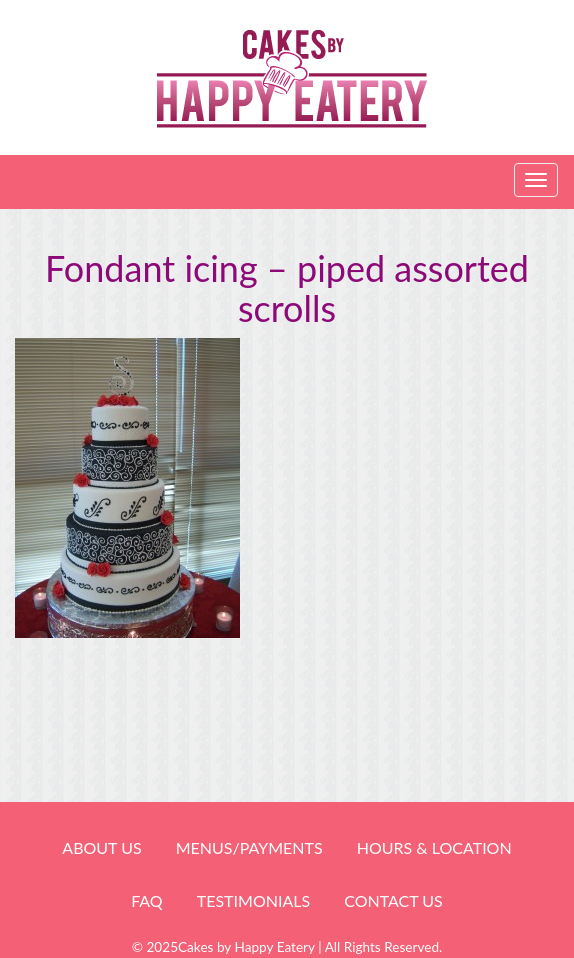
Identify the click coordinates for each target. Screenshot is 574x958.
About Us (101, 847)
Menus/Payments (249, 847)
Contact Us (393, 900)
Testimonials (253, 900)
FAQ (146, 900)
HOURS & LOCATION (434, 847)
